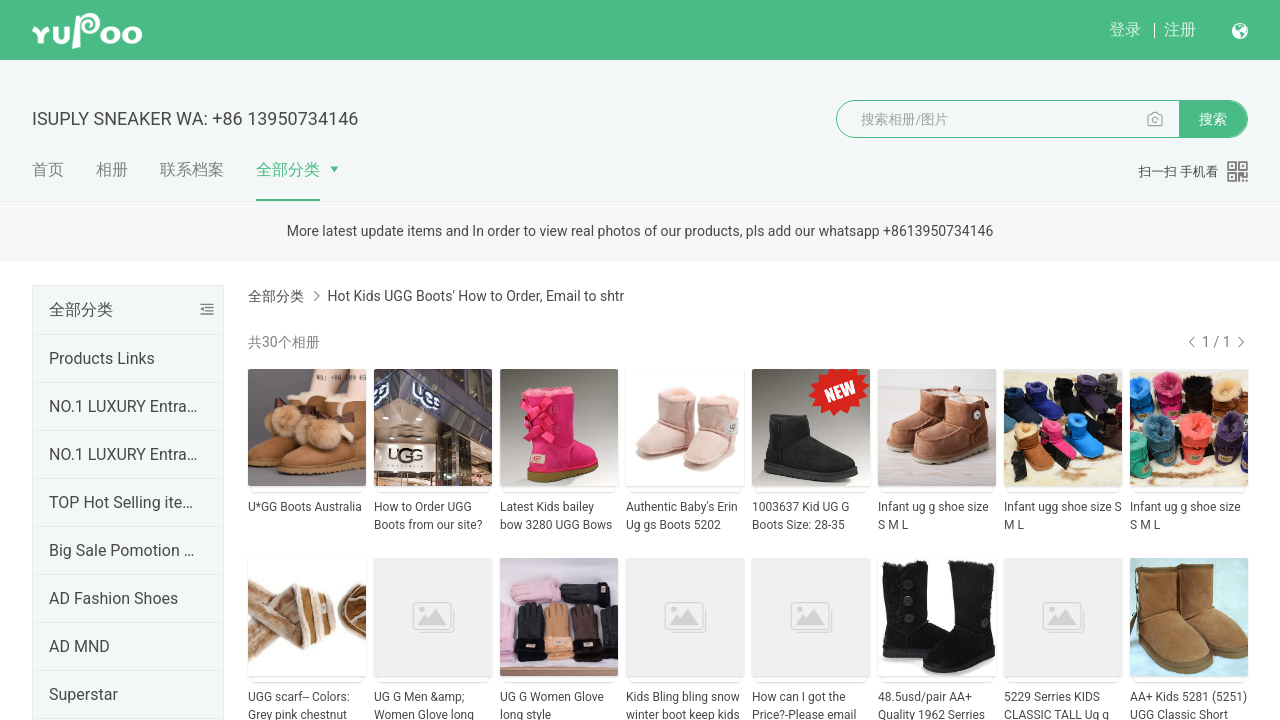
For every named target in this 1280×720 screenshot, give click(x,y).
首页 (48, 169)
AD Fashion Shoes (113, 598)
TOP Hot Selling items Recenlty (124, 502)
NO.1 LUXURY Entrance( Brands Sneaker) (124, 406)
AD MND (79, 646)
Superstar (83, 694)
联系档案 (192, 169)
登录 (1125, 29)
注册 (1180, 29)
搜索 (1213, 119)
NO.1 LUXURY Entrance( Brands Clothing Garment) (124, 454)
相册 (112, 169)
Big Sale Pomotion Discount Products (124, 550)
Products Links (102, 358)
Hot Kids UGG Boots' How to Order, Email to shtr (475, 296)
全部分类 (288, 169)
